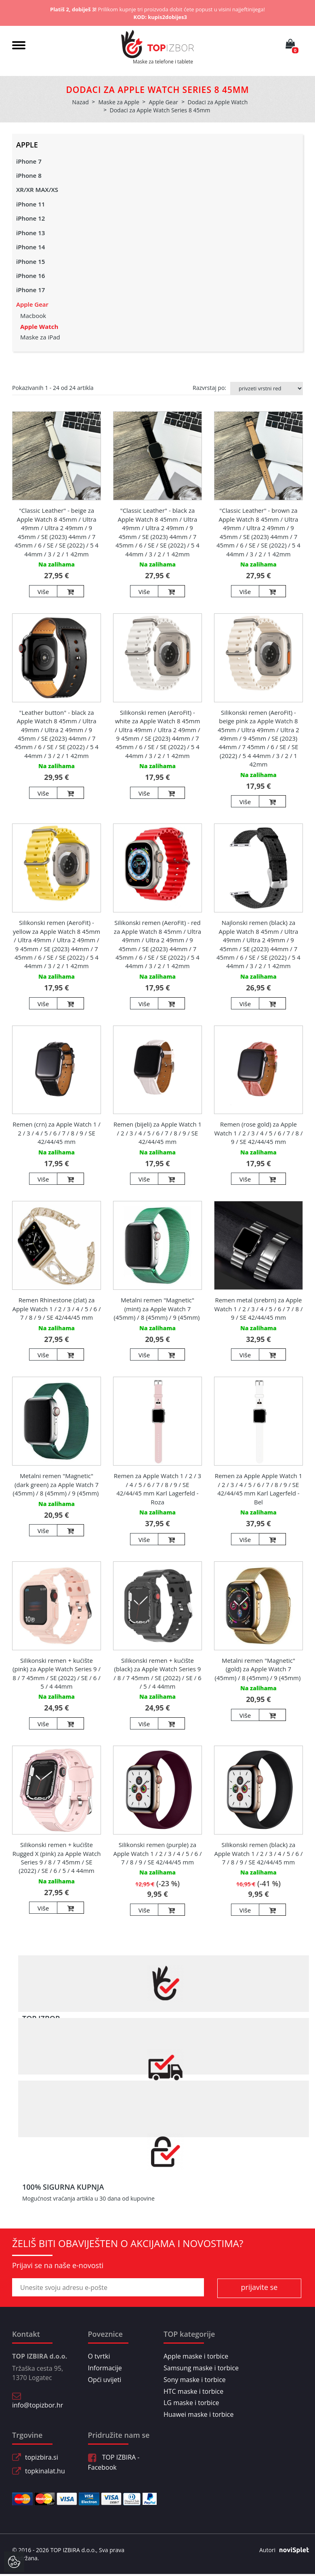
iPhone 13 (30, 233)
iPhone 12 (30, 218)
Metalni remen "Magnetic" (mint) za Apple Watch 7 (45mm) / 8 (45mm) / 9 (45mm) (158, 1308)
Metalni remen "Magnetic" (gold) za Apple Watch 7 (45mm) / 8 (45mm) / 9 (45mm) (258, 1669)
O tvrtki (99, 2356)
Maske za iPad (40, 337)
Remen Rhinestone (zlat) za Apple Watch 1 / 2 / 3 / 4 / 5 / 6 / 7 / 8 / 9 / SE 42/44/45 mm (56, 1308)
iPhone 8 (29, 175)
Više (43, 592)
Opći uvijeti (105, 2379)
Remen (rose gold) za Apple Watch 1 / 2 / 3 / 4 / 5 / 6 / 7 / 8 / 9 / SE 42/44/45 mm (258, 1133)
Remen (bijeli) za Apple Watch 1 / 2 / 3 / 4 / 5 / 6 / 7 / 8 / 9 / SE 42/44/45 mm (157, 1133)
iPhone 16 (30, 276)
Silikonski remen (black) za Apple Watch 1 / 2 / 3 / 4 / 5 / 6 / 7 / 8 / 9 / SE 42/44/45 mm (258, 1853)
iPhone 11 (30, 204)
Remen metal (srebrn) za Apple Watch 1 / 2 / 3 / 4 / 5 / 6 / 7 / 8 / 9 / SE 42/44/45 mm (258, 1308)
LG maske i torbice (191, 2402)
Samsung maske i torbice (201, 2367)
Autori (281, 2550)
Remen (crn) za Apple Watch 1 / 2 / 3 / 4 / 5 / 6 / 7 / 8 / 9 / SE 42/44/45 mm (56, 1133)
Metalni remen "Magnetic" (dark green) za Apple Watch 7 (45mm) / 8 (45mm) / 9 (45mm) (57, 1484)
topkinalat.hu (45, 2470)
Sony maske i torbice (195, 2379)
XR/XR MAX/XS (37, 189)
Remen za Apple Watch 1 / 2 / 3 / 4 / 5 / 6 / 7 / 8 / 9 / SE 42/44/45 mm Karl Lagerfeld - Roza (157, 1489)
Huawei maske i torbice (199, 2414)
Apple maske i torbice (196, 2356)
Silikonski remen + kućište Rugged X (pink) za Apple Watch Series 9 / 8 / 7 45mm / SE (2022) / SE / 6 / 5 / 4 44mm (57, 1858)
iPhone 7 (29, 161)
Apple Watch (39, 326)
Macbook (33, 316)
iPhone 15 (30, 261)
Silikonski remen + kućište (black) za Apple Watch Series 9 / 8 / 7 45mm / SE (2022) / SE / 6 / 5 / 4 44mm (157, 1673)
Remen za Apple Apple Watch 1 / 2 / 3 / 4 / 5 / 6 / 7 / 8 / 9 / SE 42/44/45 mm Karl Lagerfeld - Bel (258, 1489)
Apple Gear (32, 304)
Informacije (105, 2367)
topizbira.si (41, 2457)
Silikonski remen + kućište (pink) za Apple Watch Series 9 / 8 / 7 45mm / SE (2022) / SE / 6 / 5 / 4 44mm (57, 1673)
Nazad (80, 102)
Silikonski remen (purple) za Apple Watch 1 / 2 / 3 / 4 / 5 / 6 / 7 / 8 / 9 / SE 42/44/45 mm (157, 1853)
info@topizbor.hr (37, 2405)
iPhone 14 (30, 247)
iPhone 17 (30, 290)
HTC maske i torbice (193, 2391)
